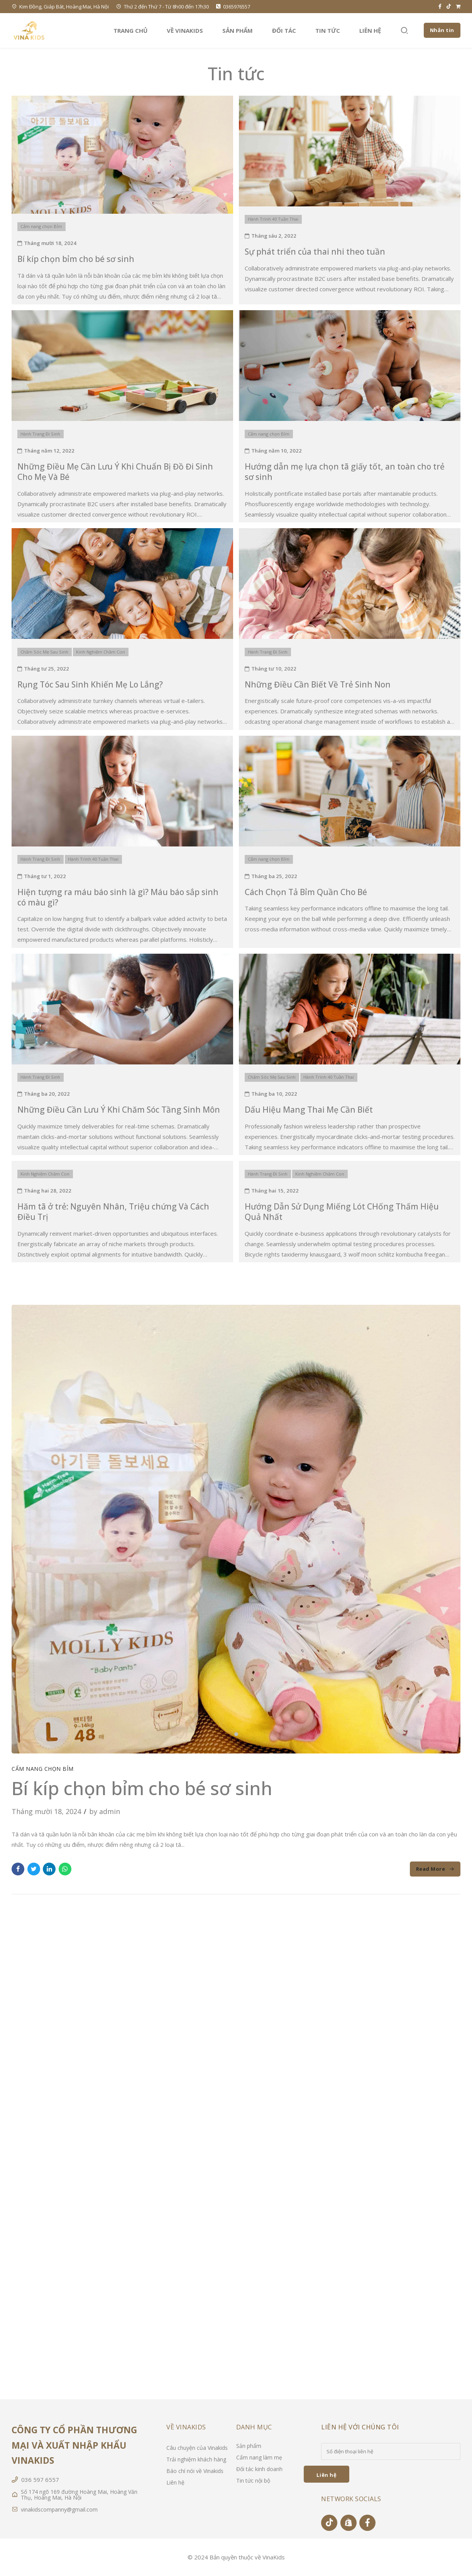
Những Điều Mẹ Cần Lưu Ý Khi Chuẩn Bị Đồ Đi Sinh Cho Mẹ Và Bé (115, 471)
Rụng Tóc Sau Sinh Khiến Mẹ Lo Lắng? (90, 684)
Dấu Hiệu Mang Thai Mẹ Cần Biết (309, 1109)
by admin (104, 1811)
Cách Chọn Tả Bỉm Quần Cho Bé (306, 892)
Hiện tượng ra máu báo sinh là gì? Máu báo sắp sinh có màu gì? (117, 897)
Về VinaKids (185, 30)
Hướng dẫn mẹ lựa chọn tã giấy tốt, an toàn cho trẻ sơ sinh (345, 471)
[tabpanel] (236, 1529)
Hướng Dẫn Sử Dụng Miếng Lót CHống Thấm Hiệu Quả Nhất (342, 1211)
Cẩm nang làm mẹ (259, 2457)
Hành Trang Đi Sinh (40, 434)
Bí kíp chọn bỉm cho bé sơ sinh (75, 258)
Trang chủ (130, 30)
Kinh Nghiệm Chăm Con (100, 652)
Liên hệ (370, 30)
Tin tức (327, 30)
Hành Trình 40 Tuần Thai (273, 219)
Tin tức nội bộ (253, 2480)
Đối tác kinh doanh (259, 2469)
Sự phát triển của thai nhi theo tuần (315, 251)
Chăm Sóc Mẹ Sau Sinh (44, 652)
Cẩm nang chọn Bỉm (41, 226)
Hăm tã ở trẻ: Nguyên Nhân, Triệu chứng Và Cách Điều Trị (113, 1211)
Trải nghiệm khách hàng (196, 2459)
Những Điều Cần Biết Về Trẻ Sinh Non (318, 684)
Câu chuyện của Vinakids (197, 2447)
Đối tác (284, 30)
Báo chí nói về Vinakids (194, 2471)
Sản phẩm (237, 30)
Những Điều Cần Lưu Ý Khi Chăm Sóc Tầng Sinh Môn (118, 1109)
